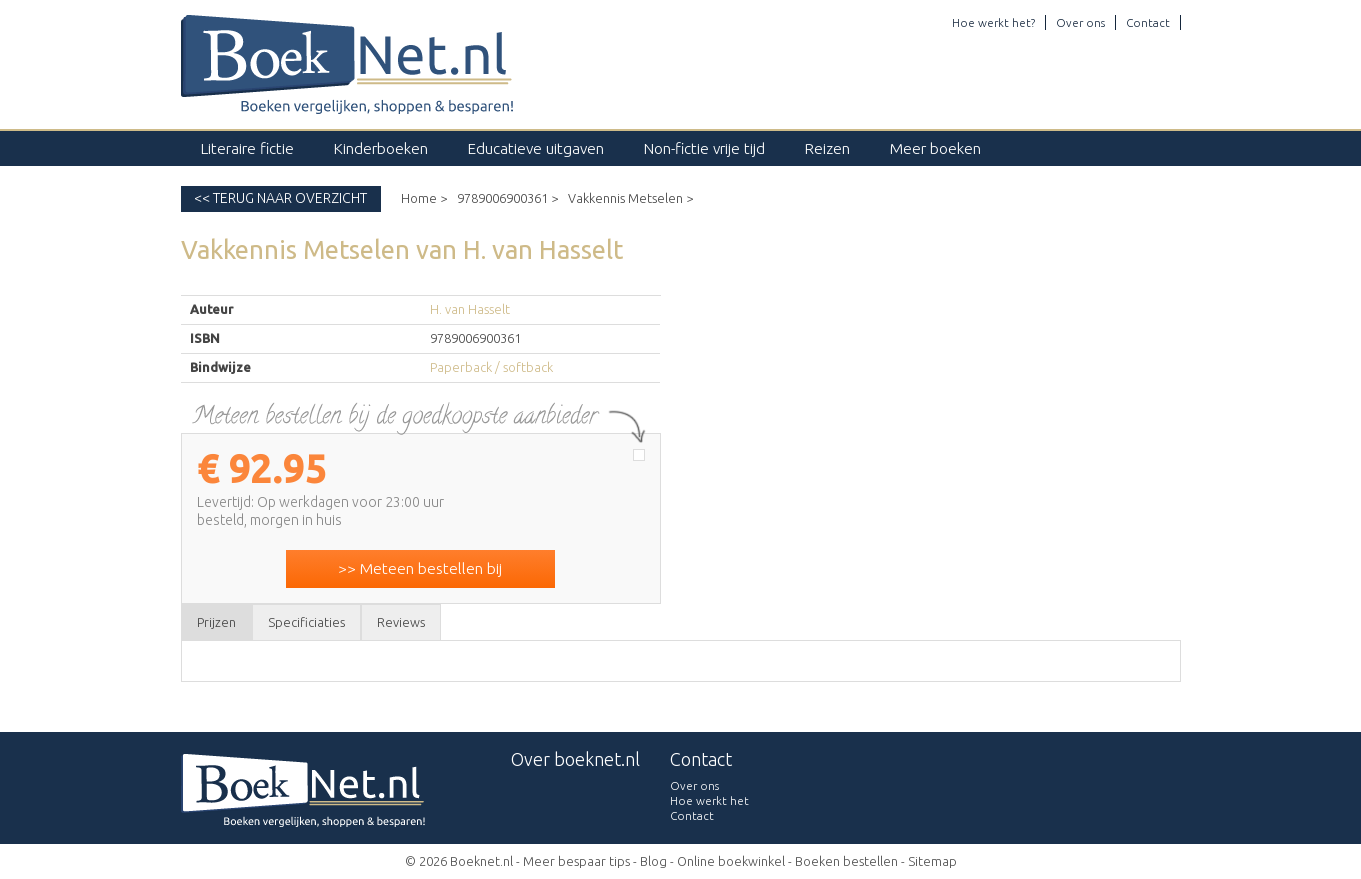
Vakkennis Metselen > (630, 198)
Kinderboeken (381, 148)
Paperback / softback (491, 367)
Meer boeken (935, 148)
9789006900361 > (507, 198)
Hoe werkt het (709, 800)
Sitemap (932, 861)
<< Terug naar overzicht (280, 198)
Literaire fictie (247, 148)
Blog (653, 861)
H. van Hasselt (470, 309)
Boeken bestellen (846, 861)
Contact (1148, 22)
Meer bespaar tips (576, 861)
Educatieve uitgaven (536, 148)
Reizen (827, 148)
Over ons (1080, 22)
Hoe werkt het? (993, 22)
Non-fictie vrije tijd (704, 148)
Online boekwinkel (731, 861)
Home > (424, 198)
